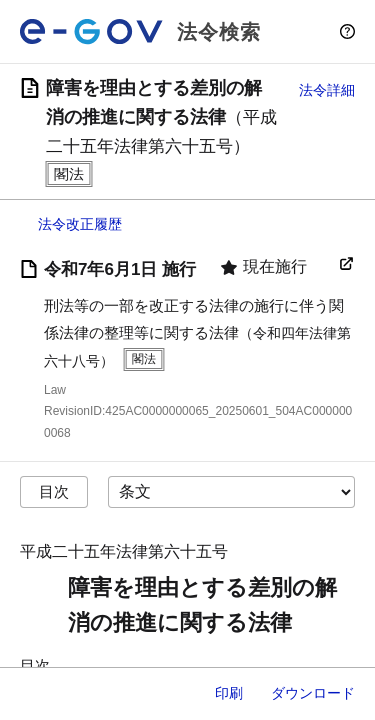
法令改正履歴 (80, 224)
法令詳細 (327, 90)
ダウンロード (313, 693)
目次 (54, 491)
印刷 (229, 693)
